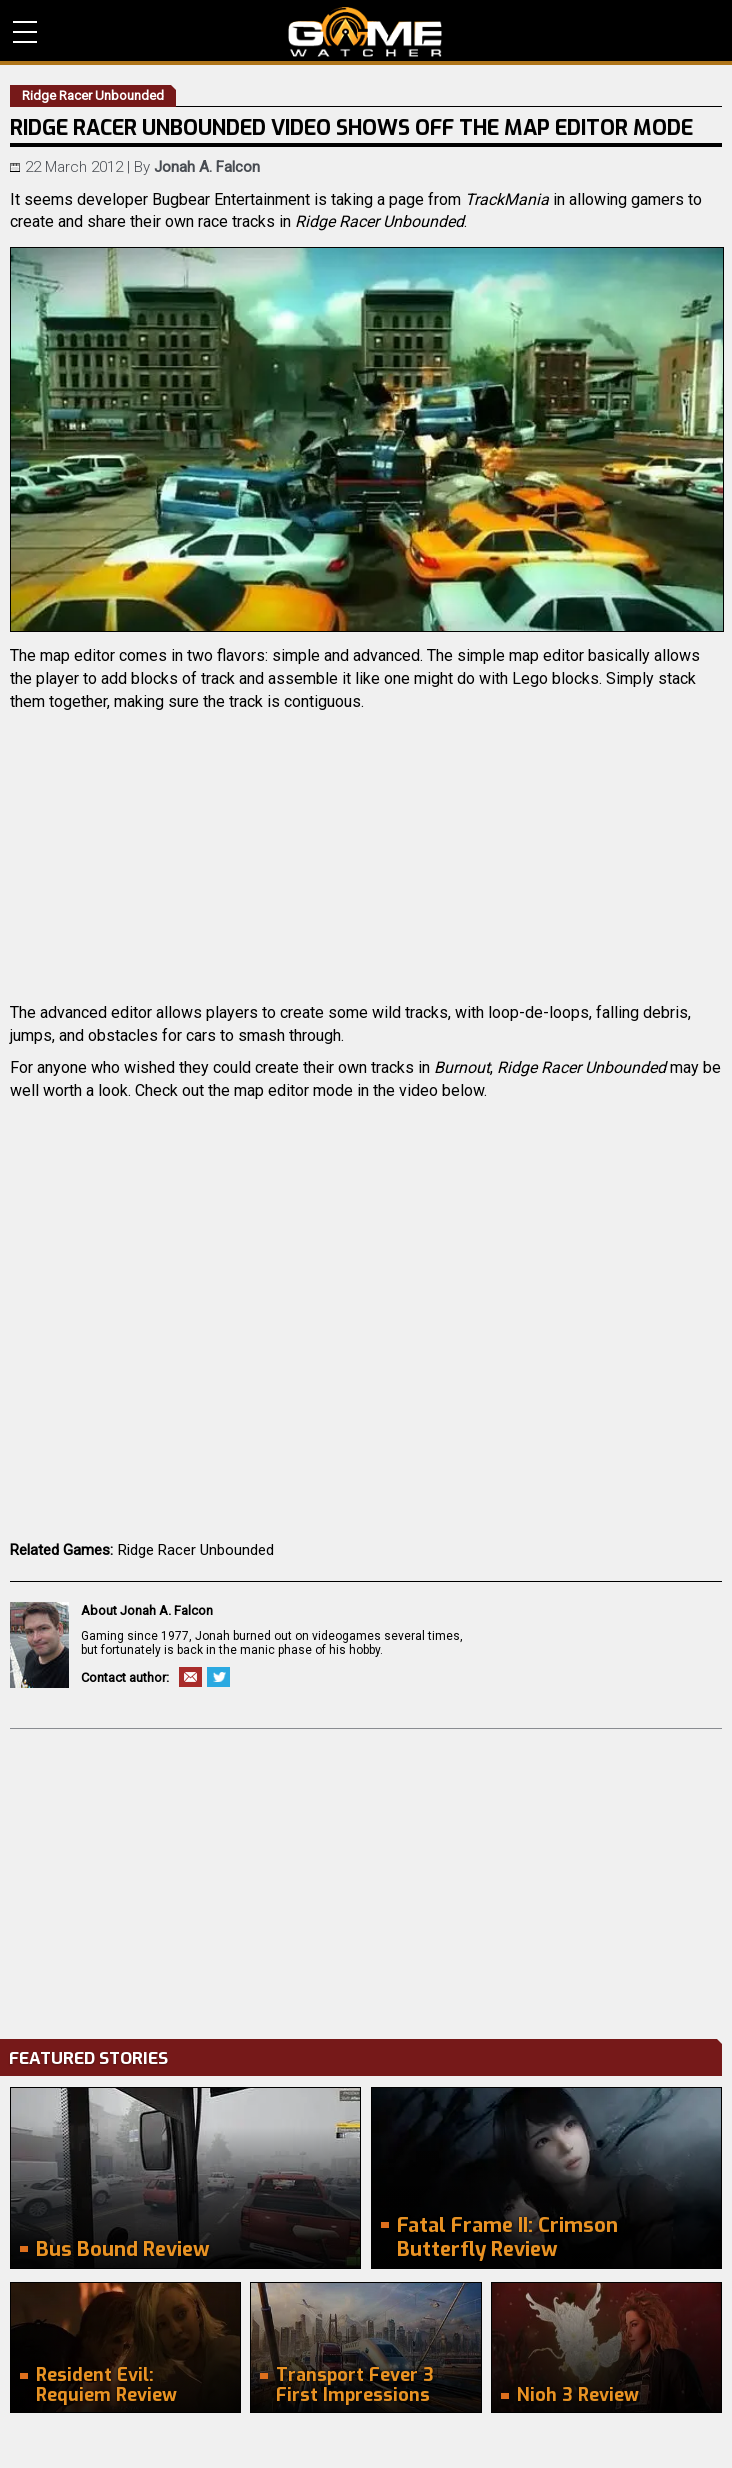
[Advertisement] (366, 1879)
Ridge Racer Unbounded (196, 1550)
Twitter (218, 1677)
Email (190, 1677)
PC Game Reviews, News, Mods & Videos (365, 32)
